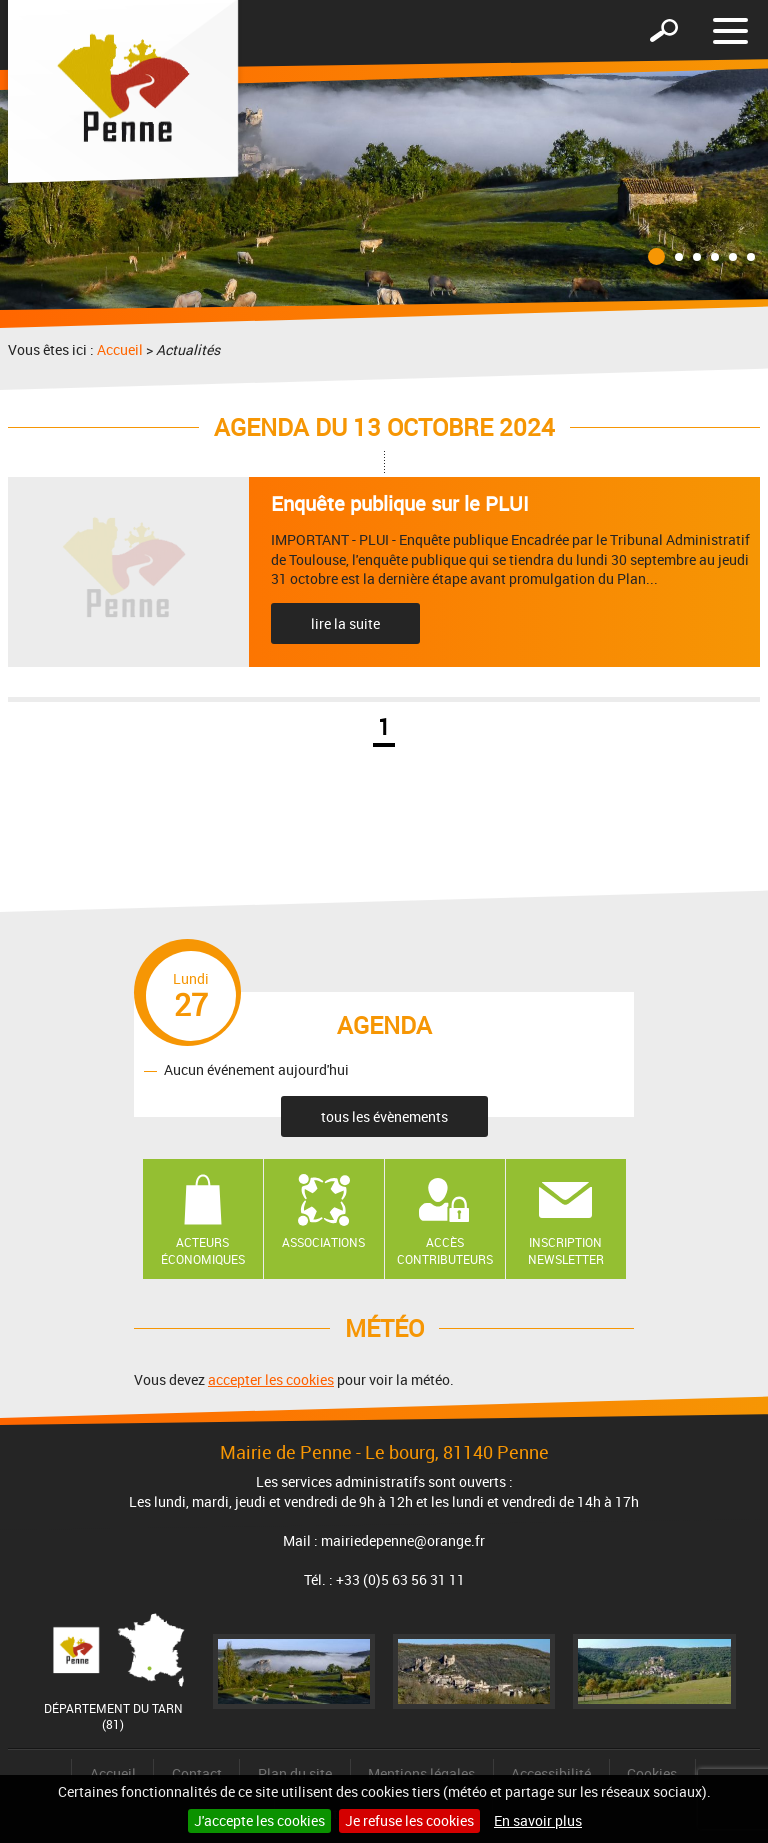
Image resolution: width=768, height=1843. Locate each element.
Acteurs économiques (203, 1250)
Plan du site (295, 1773)
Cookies (652, 1773)
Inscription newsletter (566, 1250)
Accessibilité (551, 1773)
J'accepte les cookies (259, 1820)
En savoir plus (538, 1820)
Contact (197, 1773)
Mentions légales (421, 1773)
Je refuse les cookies (409, 1820)
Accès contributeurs (445, 1250)
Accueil (120, 349)
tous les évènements (384, 1116)
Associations (323, 1242)
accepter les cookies (271, 1379)
